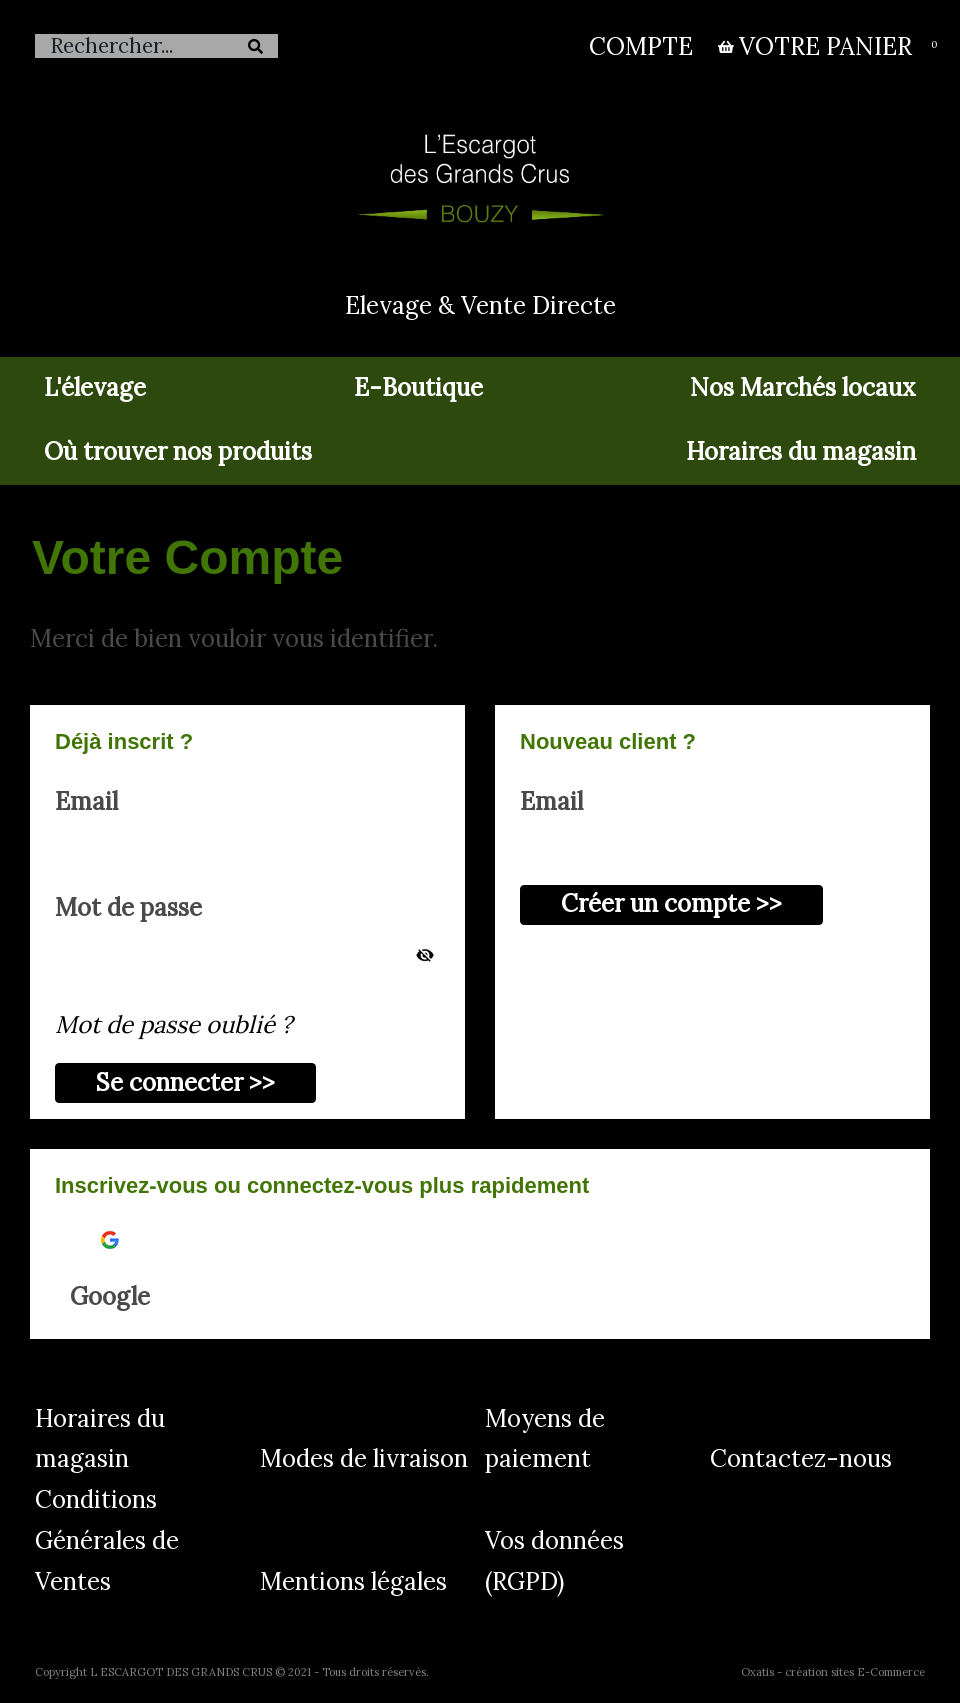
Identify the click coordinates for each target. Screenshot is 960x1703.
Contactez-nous (801, 1458)
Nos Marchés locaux (803, 387)
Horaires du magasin (801, 451)
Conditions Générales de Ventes (107, 1540)
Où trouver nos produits (178, 451)
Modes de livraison (364, 1458)
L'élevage (95, 387)
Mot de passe (128, 907)
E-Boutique (418, 387)
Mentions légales (353, 1581)
